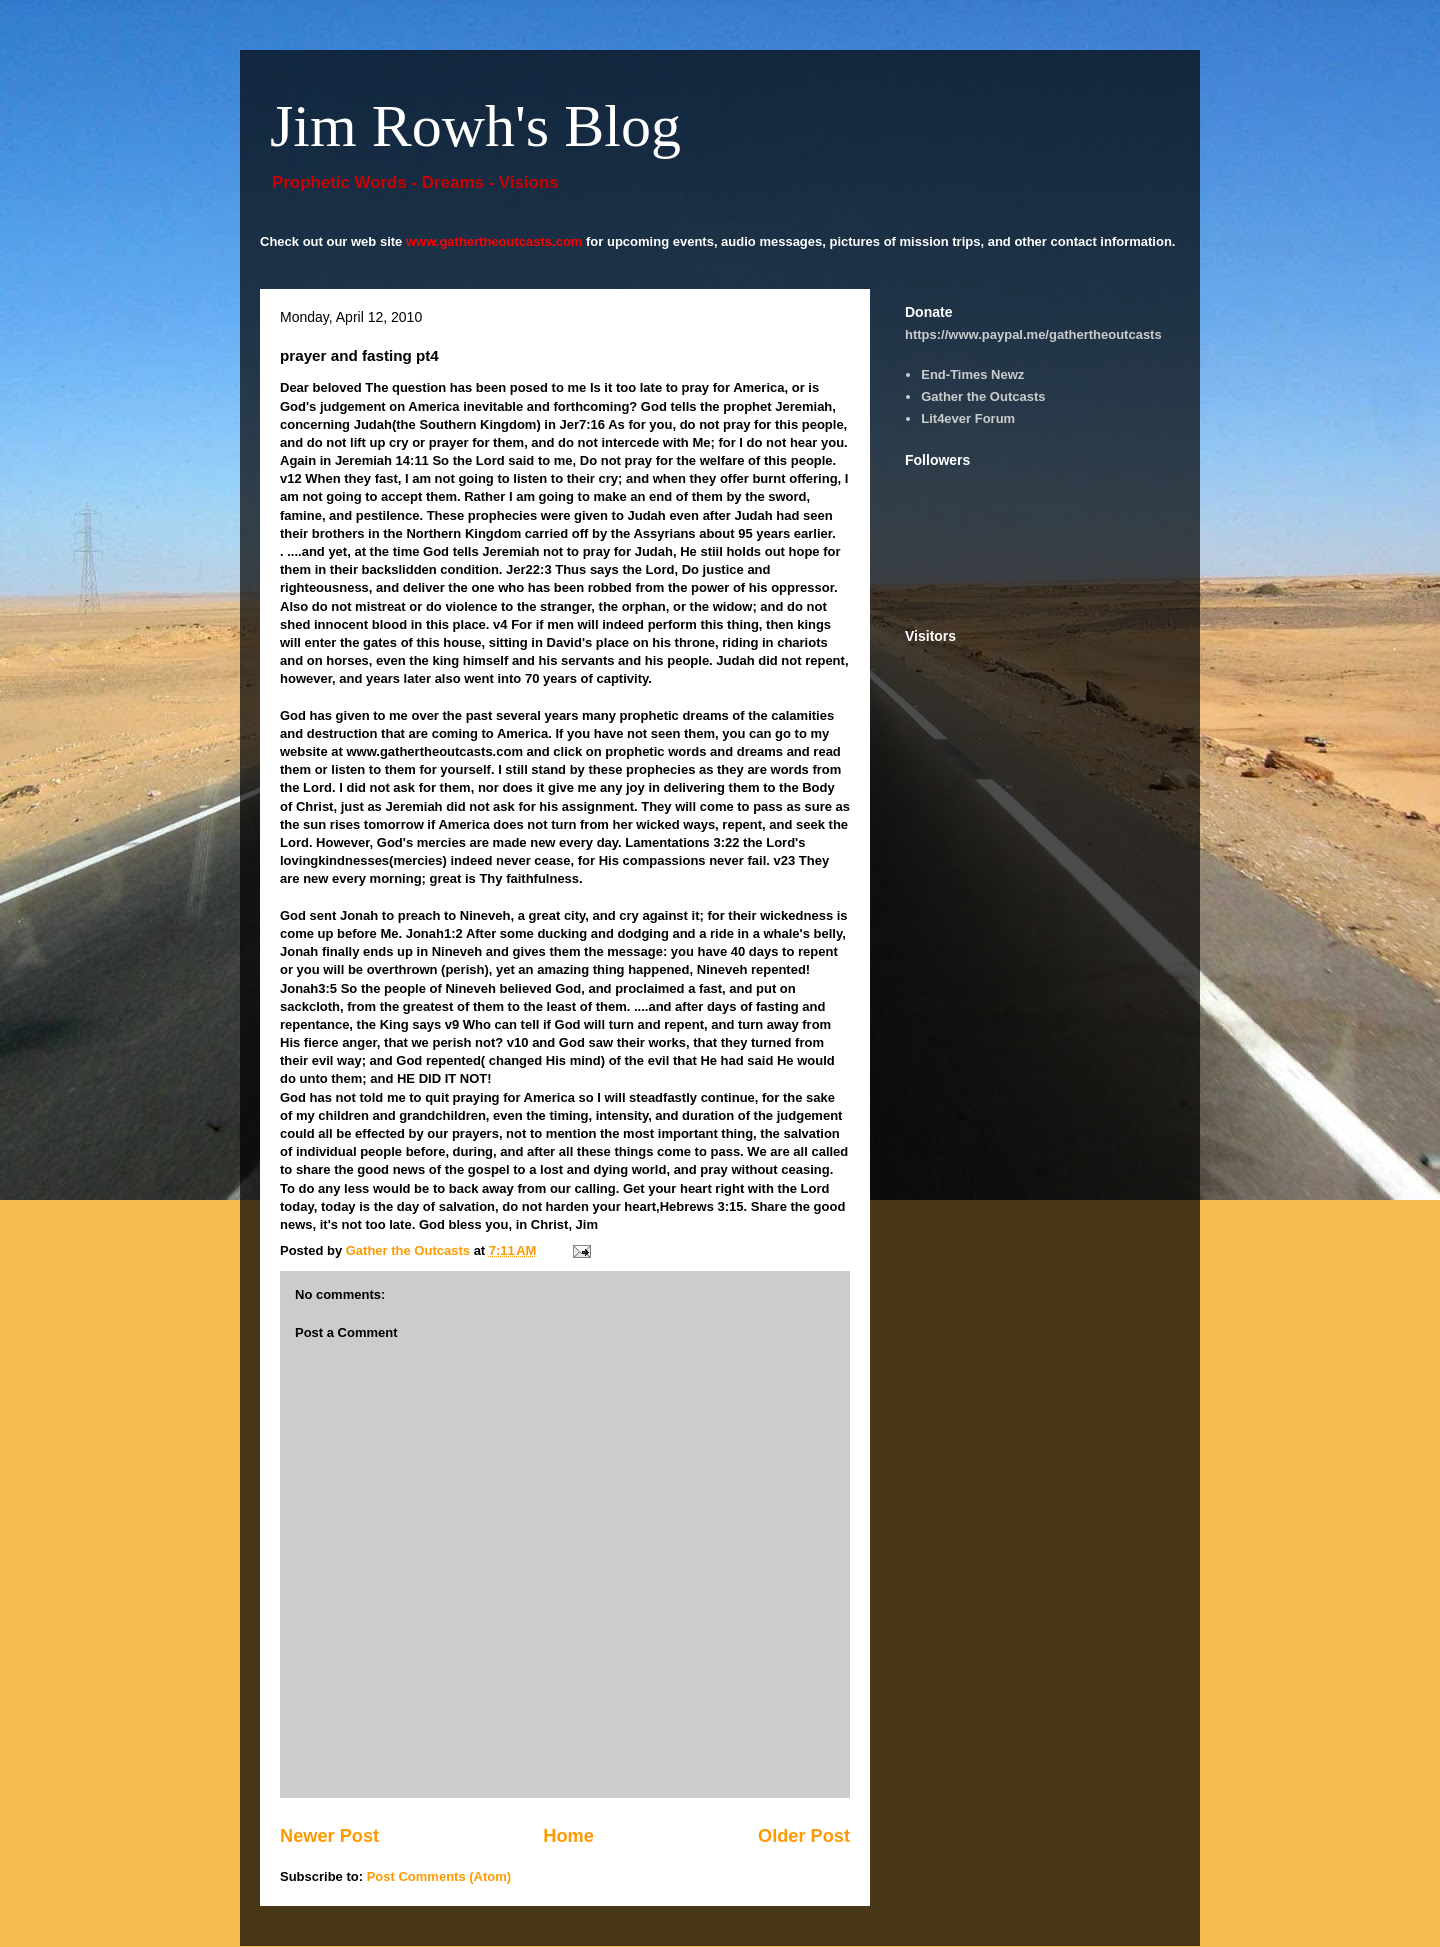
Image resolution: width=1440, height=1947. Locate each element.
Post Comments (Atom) (439, 1876)
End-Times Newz (972, 374)
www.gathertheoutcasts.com (494, 241)
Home (568, 1836)
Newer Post (329, 1836)
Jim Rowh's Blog (475, 126)
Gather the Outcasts (983, 396)
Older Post (804, 1836)
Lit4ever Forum (968, 418)
